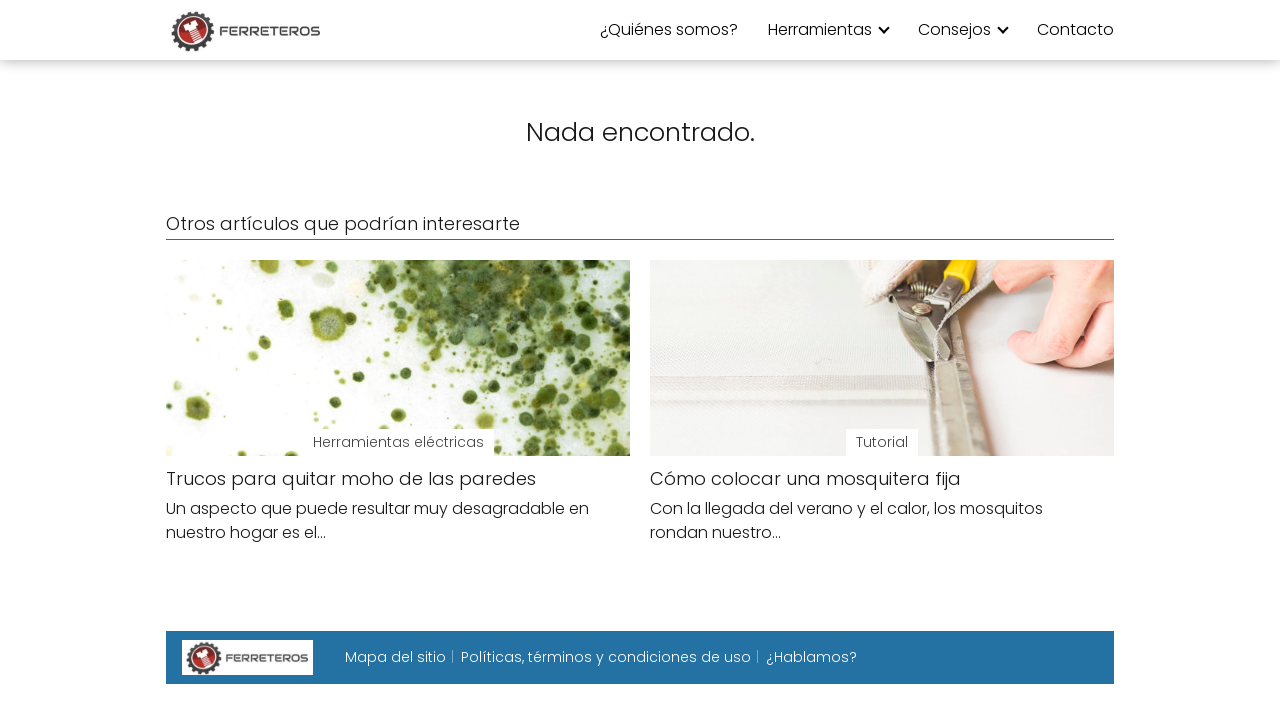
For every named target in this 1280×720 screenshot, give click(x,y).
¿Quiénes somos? (669, 29)
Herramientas (820, 29)
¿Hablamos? (811, 657)
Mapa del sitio (395, 657)
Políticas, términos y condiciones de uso (606, 657)
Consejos (954, 29)
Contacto (1075, 29)
